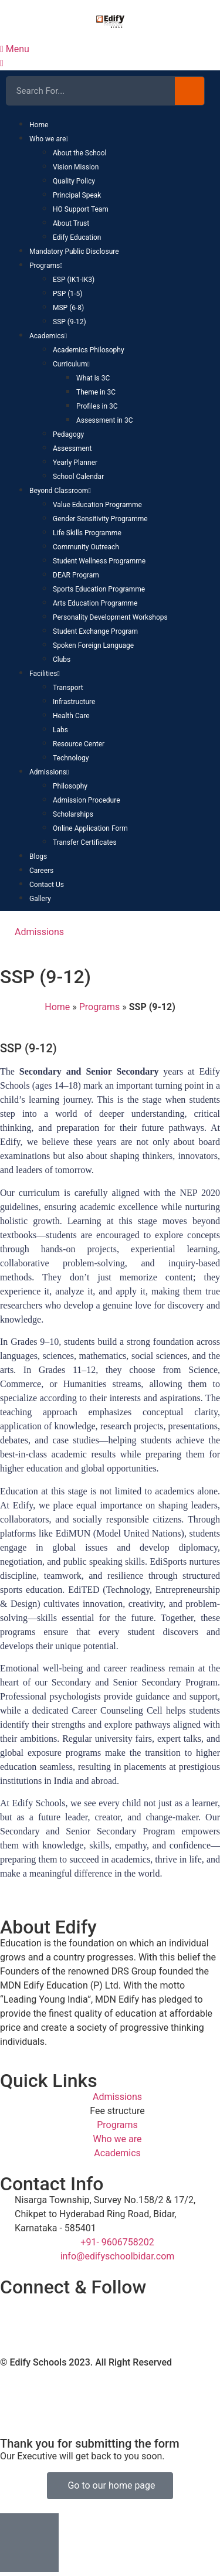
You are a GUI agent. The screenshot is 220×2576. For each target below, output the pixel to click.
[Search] (189, 91)
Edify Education (77, 237)
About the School (79, 153)
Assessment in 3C (104, 420)
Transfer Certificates (85, 842)
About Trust (71, 223)
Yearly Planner (75, 462)
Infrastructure (74, 702)
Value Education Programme (97, 505)
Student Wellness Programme (99, 561)
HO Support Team (81, 209)
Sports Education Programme (99, 589)
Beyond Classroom (60, 491)
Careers (41, 870)
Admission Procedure (86, 800)
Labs (60, 730)
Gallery (40, 899)
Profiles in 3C (97, 406)
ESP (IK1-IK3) (73, 280)
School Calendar (78, 477)
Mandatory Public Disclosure (74, 251)
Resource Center (78, 744)
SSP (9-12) (69, 322)
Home (38, 125)
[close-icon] (2, 63)
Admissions (49, 772)
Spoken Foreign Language (93, 645)
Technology (71, 758)
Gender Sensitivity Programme (100, 519)
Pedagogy (68, 434)
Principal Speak (77, 195)
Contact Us (46, 885)
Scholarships (73, 814)
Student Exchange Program (95, 631)
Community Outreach (86, 547)
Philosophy (70, 786)
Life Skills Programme (87, 533)
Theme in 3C (96, 392)
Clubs (61, 659)
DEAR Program (76, 575)
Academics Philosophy (88, 350)
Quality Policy (74, 181)
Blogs (38, 856)
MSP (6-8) (68, 308)
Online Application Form (90, 828)
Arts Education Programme (95, 603)
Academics (48, 336)
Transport (68, 688)
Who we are (49, 139)
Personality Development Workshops (110, 617)
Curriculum (71, 364)
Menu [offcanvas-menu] (14, 49)
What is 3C (93, 378)
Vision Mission (76, 167)
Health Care (71, 716)
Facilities (44, 674)
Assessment (72, 448)
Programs (46, 265)
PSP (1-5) (67, 294)
